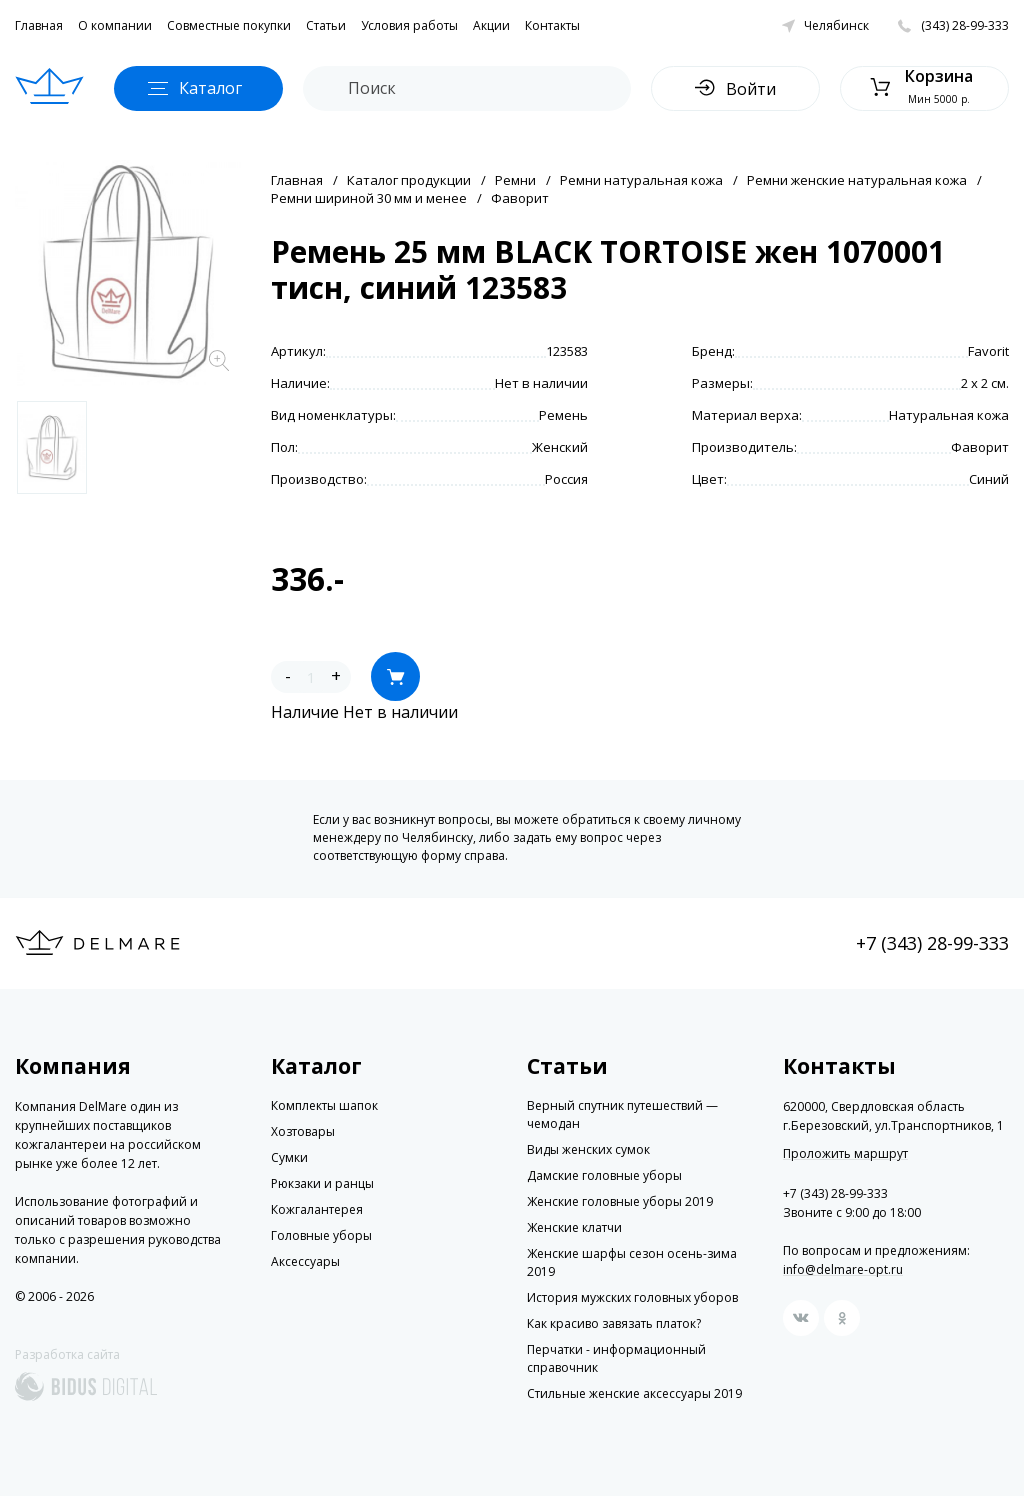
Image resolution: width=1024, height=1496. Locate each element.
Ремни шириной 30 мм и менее (369, 198)
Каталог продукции (409, 180)
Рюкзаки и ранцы (322, 1183)
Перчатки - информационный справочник (616, 1358)
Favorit (988, 351)
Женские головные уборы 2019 (620, 1201)
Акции (491, 25)
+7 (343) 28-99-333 (932, 943)
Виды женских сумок (588, 1149)
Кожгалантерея (317, 1209)
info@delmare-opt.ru (843, 1269)
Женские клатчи (574, 1227)
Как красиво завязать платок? (614, 1323)
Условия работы (409, 25)
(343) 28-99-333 (965, 25)
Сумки (289, 1157)
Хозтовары (303, 1131)
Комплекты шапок (324, 1105)
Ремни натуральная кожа (641, 180)
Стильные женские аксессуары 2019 (634, 1393)
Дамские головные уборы (604, 1175)
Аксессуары (305, 1261)
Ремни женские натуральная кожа (857, 180)
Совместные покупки (229, 25)
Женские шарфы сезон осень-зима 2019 (632, 1262)
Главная (39, 25)
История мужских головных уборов (632, 1297)
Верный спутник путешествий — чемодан (622, 1114)
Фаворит (520, 198)
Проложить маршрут (845, 1154)
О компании (115, 25)
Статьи (326, 25)
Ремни (515, 180)
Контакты (552, 25)
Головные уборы (321, 1235)
